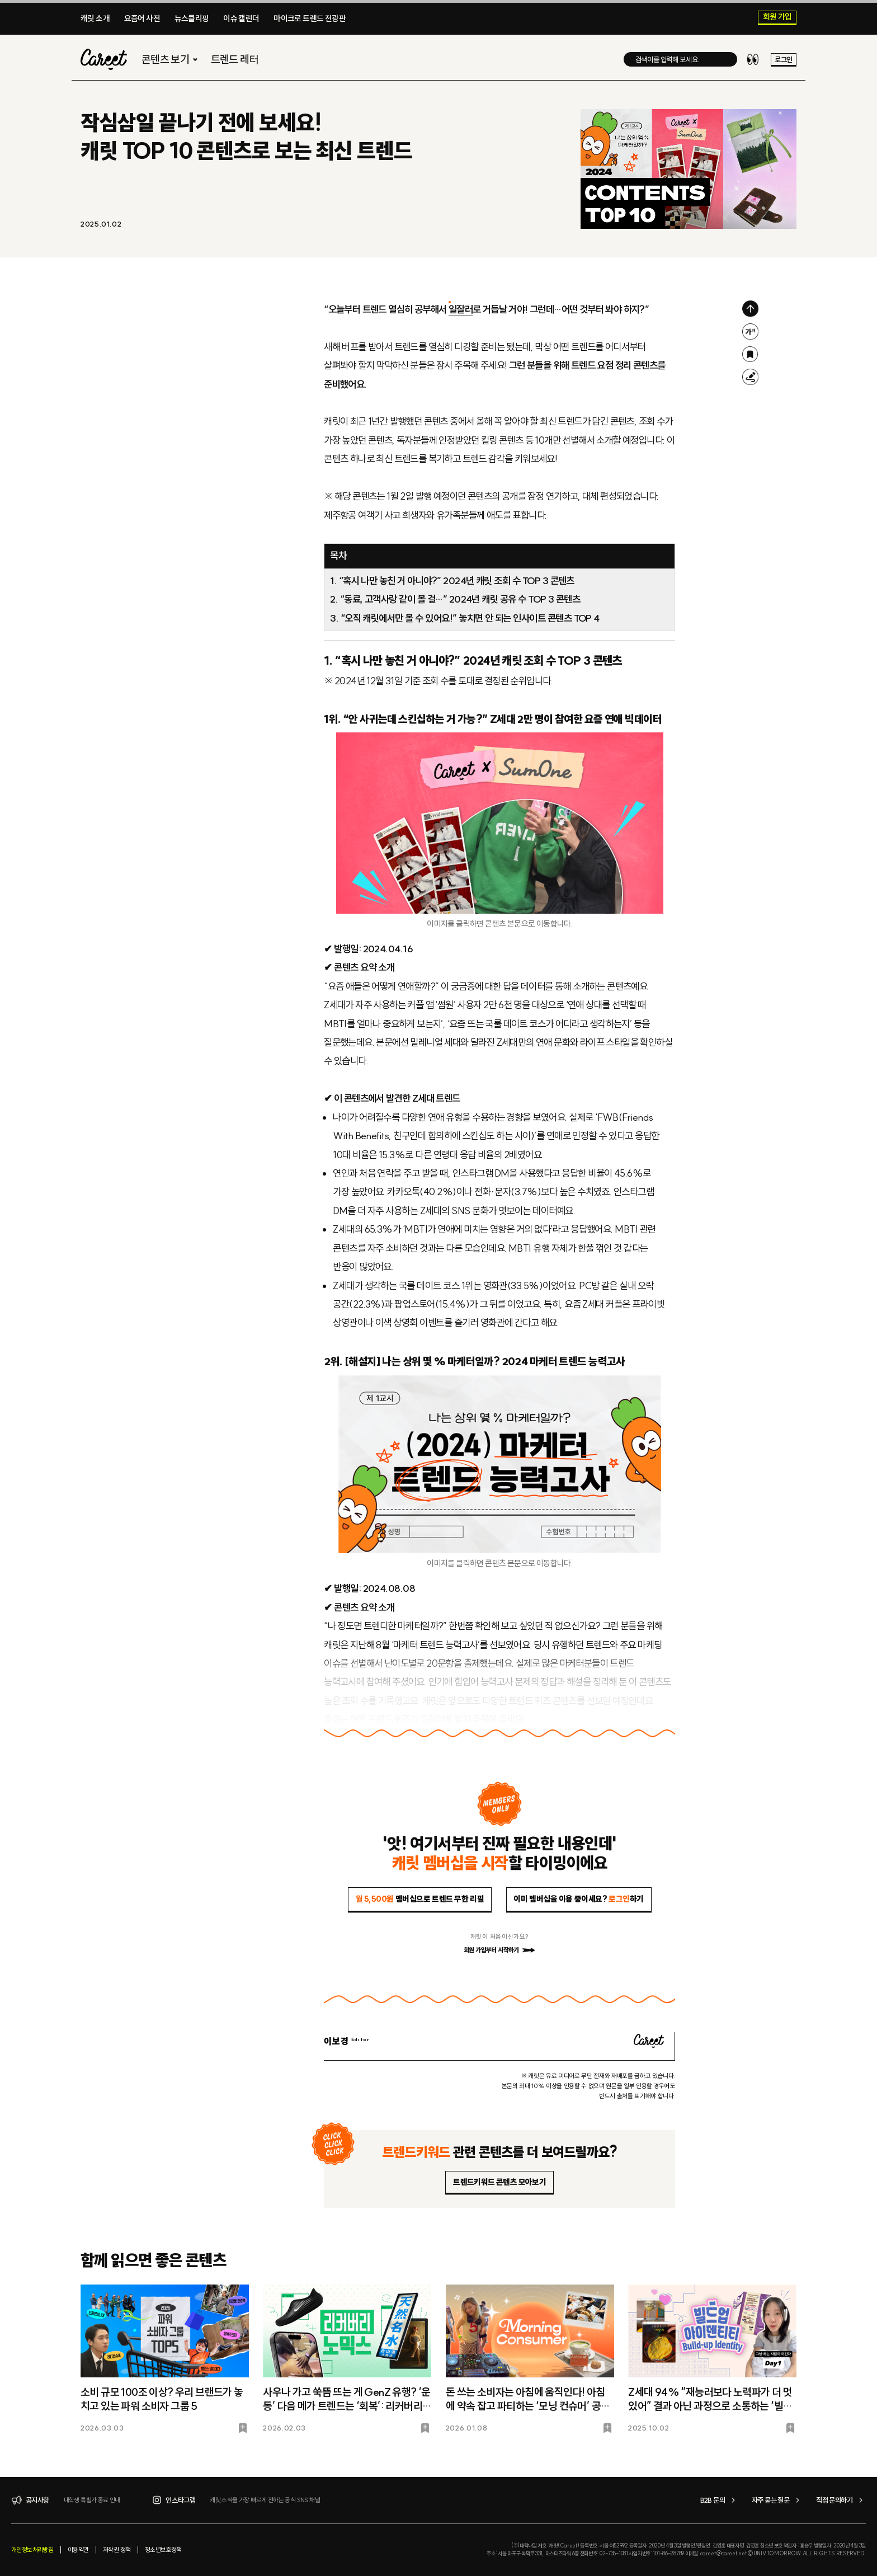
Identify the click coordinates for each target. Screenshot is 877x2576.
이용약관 (78, 2550)
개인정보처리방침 (32, 2550)
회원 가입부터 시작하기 (499, 1950)
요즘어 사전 (142, 18)
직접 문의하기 (841, 2500)
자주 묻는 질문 (777, 2500)
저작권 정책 (116, 2550)
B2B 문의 (719, 2500)
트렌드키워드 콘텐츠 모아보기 (499, 2182)
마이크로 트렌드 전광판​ (310, 18)
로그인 (783, 59)
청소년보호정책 (163, 2550)
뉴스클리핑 (192, 18)
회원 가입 (777, 17)
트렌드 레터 (234, 59)
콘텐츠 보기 (171, 59)
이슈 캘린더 (241, 18)
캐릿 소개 (95, 18)
